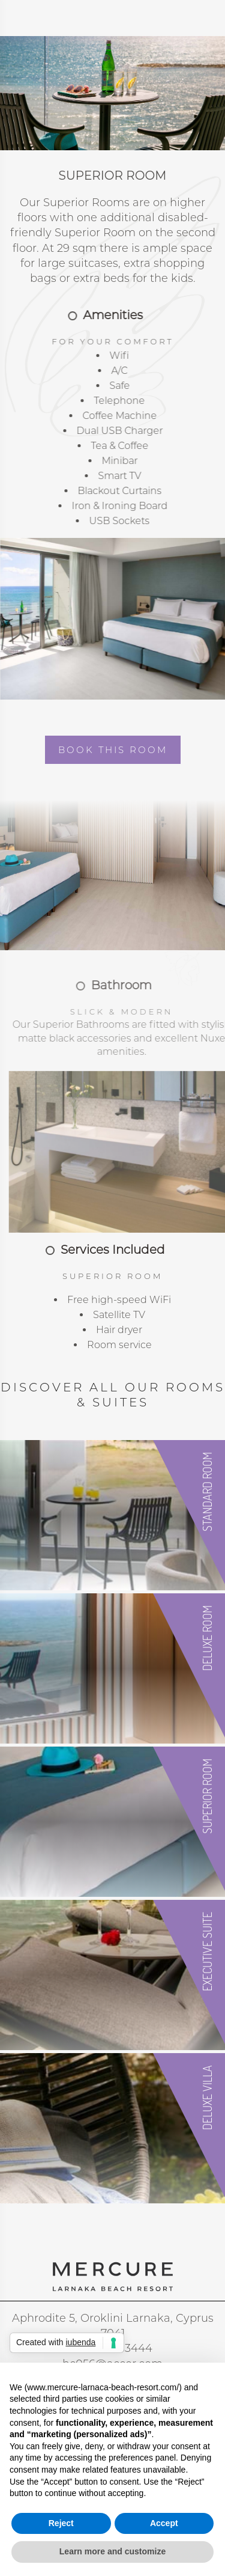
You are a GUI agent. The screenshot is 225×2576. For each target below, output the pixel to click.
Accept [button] (164, 2523)
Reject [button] (61, 2523)
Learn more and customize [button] (112, 2551)
